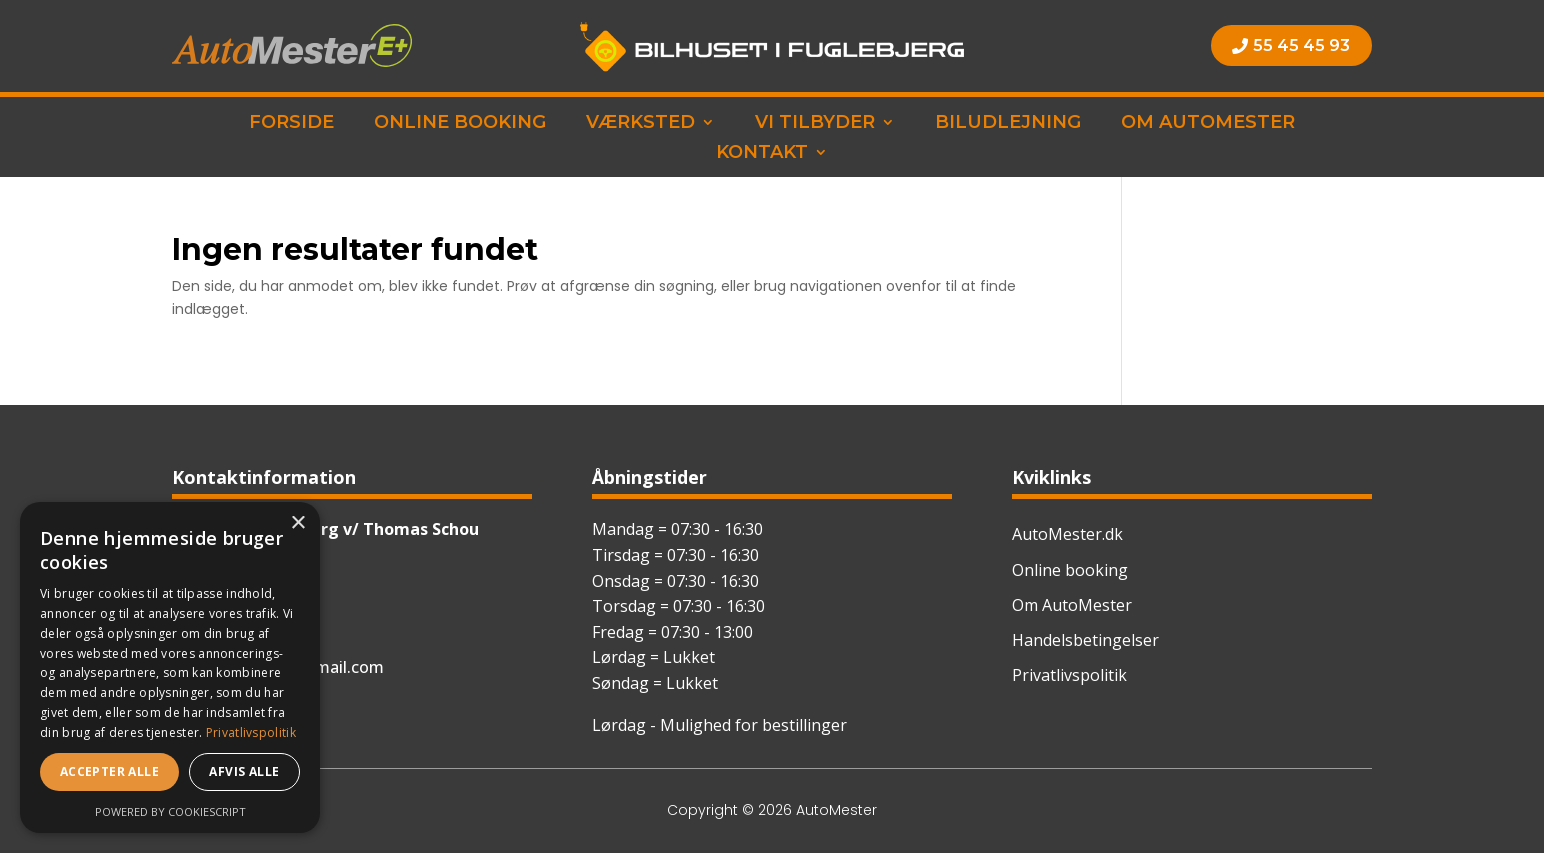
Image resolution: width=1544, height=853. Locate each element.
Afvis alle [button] (244, 771)
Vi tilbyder (815, 124)
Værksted (640, 124)
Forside (291, 124)
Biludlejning (1008, 124)
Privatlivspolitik (1069, 675)
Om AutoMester (1208, 124)
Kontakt (762, 154)
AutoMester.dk (1067, 534)
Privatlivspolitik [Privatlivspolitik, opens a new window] (251, 732)
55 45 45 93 (1301, 45)
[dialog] (170, 667)
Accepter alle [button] (109, 771)
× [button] (297, 523)
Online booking (460, 124)
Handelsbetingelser (1085, 640)
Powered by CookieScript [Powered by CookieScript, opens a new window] (170, 811)
